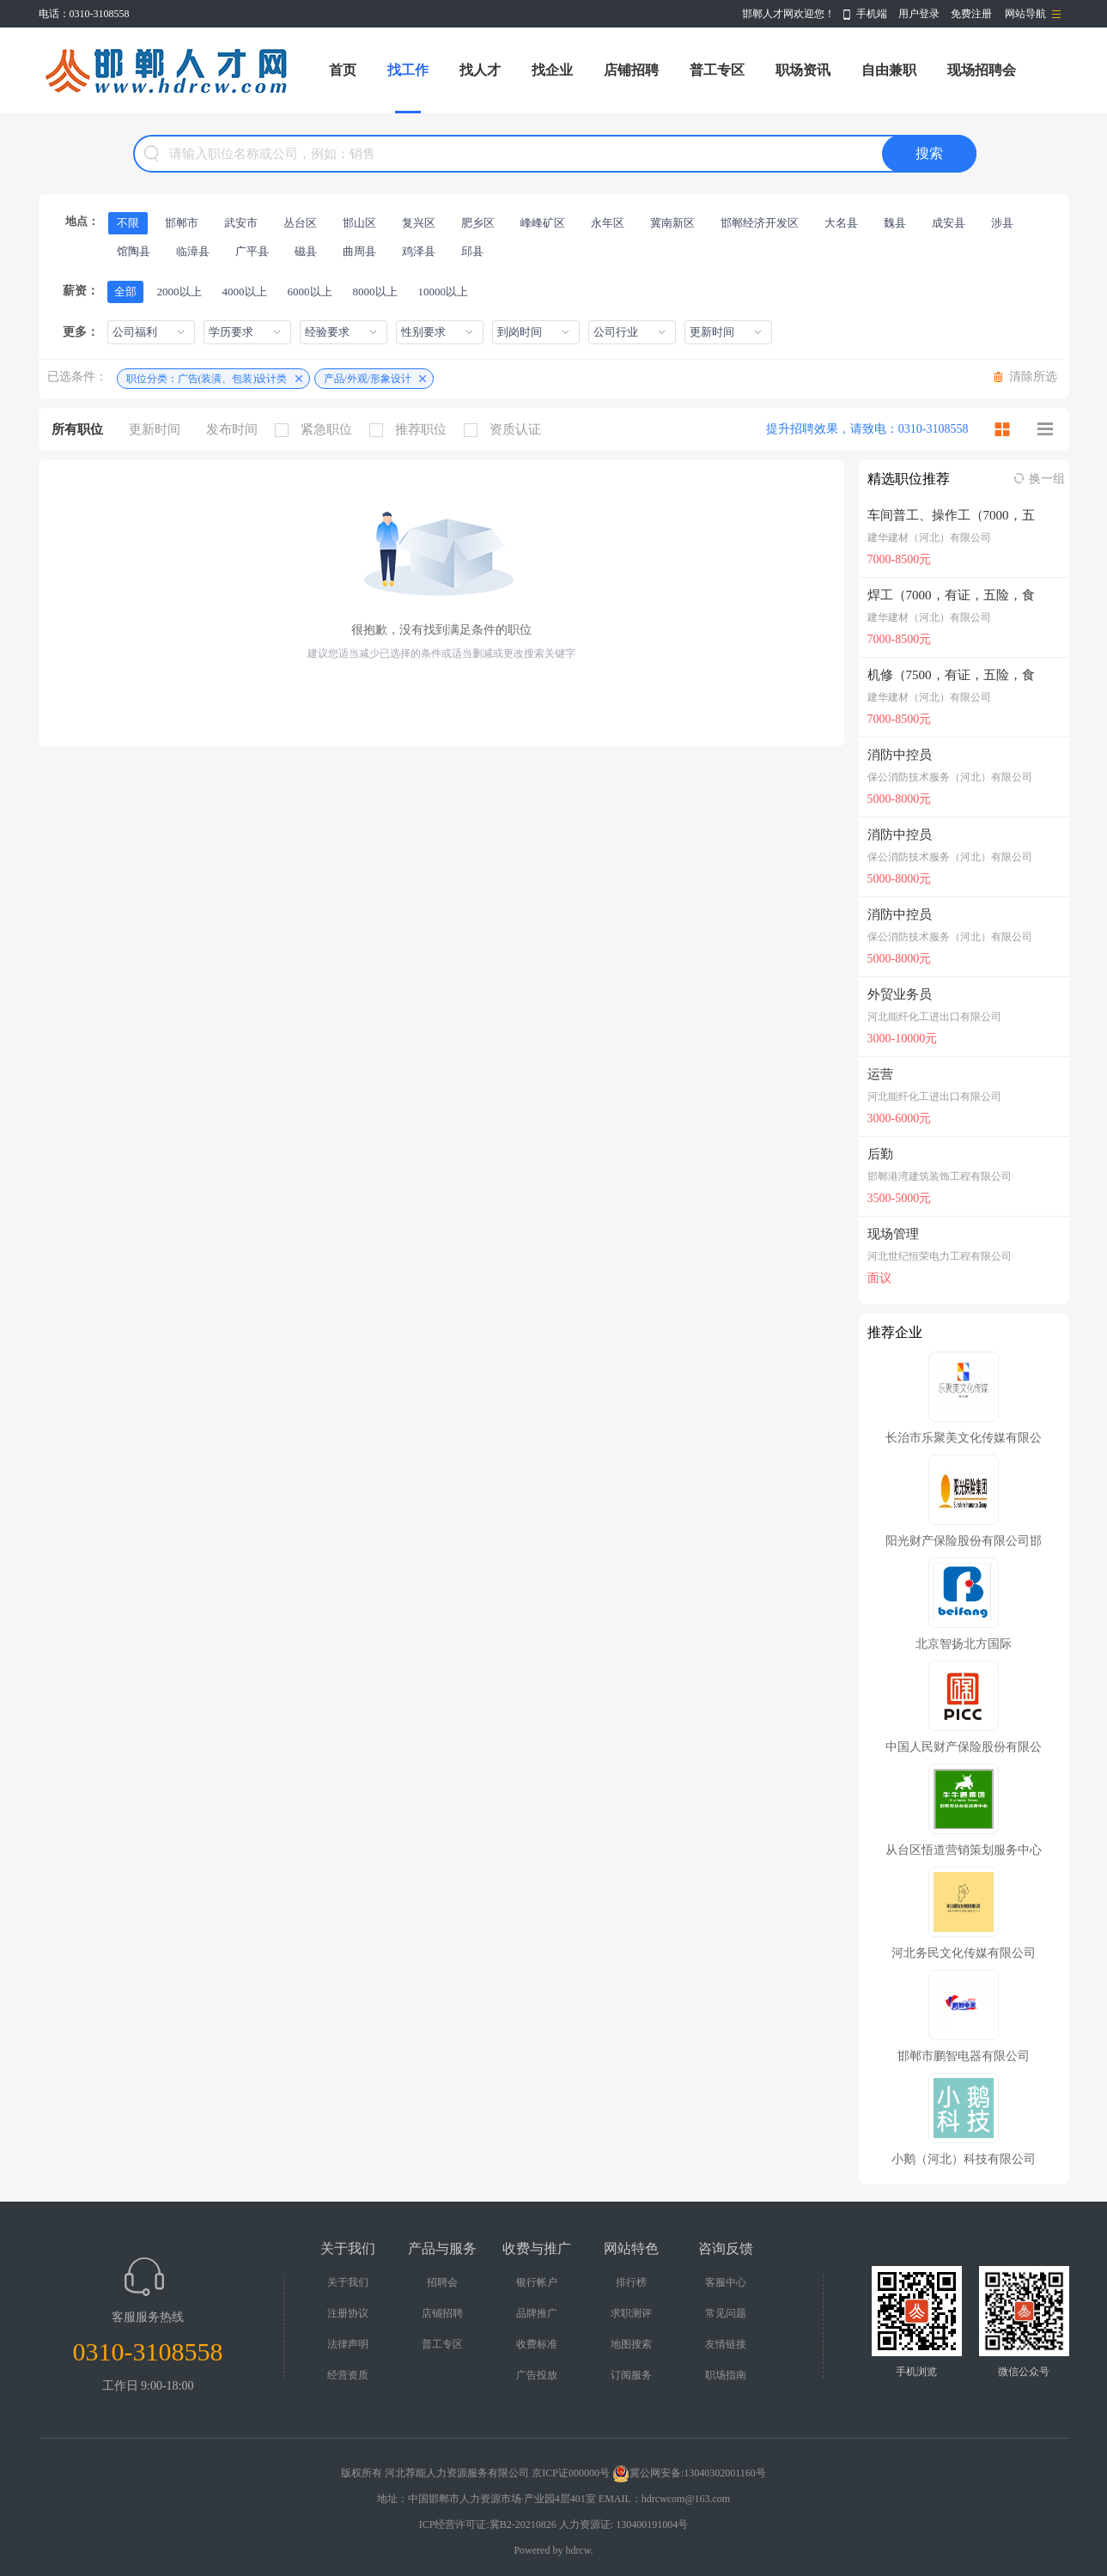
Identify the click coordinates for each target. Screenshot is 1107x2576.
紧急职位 (317, 429)
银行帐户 (536, 2282)
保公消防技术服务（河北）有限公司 (949, 777)
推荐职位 (412, 429)
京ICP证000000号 (571, 2473)
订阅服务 (631, 2375)
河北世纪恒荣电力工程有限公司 (939, 1256)
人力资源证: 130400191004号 (623, 2524)
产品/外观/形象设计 (368, 379)
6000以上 (310, 291)
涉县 (1002, 222)
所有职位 (77, 429)
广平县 (252, 251)
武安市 (241, 222)
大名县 (841, 222)
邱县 (472, 251)
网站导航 (1025, 14)
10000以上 (443, 291)
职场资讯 (803, 70)
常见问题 (725, 2313)
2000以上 (179, 291)
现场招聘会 (981, 70)
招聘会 (442, 2282)
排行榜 (631, 2282)
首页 (342, 70)
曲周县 (359, 251)
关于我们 (347, 2282)
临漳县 (193, 251)
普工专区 (717, 70)
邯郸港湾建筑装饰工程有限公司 (939, 1176)
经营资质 (347, 2375)
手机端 (871, 14)
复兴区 (418, 222)
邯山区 (359, 222)
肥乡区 (478, 222)
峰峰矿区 (542, 222)
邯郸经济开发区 (760, 222)
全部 (125, 291)
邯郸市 (181, 222)
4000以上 (244, 291)
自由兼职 (888, 70)
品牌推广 (536, 2313)
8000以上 (375, 291)
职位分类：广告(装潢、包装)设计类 (207, 379)
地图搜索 (631, 2344)
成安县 (948, 222)
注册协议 (347, 2313)
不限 (128, 222)
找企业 (552, 70)
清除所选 (1033, 376)
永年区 (607, 222)
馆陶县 (133, 251)
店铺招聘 (631, 70)
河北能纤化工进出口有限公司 (934, 1017)
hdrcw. (579, 2550)
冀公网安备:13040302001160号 (689, 2473)
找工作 (408, 70)
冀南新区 (672, 222)
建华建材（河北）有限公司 (929, 538)
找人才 (480, 70)
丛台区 (300, 222)
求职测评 (631, 2313)
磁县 (306, 251)
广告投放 (536, 2375)
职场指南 (725, 2375)
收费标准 (536, 2344)
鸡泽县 (418, 251)
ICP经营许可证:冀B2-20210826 (488, 2524)
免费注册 (971, 14)
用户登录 (919, 14)
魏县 (895, 222)
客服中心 (725, 2282)
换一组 (1047, 478)
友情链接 (725, 2344)
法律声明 (347, 2344)
